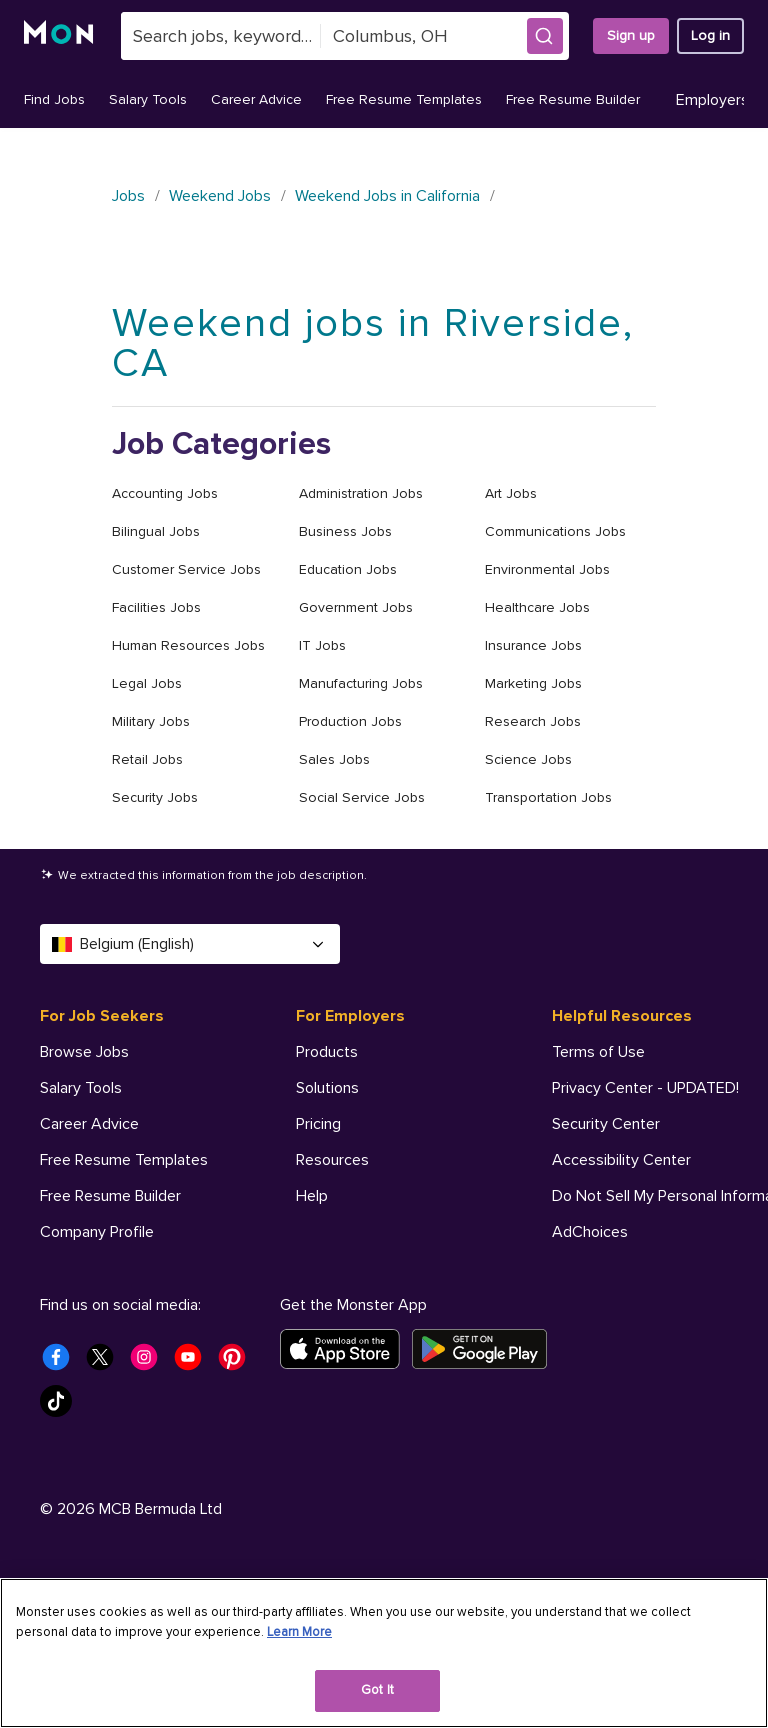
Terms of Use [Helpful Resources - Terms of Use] (598, 1052)
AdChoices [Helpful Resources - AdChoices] (590, 1232)
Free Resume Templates (404, 99)
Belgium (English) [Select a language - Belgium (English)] (190, 944)
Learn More (299, 1632)
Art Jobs (511, 493)
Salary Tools (148, 99)
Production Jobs (350, 721)
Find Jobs (54, 99)
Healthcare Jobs (537, 607)
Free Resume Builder (573, 99)
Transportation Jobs (548, 797)
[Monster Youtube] (194, 1494)
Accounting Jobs (165, 493)
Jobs (128, 196)
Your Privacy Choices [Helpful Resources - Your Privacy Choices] (646, 1267)
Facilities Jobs (156, 607)
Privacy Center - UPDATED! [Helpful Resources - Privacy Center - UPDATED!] (645, 1088)
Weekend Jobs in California (387, 196)
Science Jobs (528, 759)
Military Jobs (151, 721)
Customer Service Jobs (186, 569)
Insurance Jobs (533, 645)
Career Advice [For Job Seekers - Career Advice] (89, 1124)
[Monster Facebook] (62, 1494)
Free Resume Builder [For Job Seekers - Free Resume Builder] (110, 1196)
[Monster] (60, 36)
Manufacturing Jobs (361, 683)
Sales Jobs (334, 759)
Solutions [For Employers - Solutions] (327, 1088)
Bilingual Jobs (156, 531)
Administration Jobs (361, 493)
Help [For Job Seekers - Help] (56, 1304)
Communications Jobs (555, 531)
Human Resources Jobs (188, 645)
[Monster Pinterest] (238, 1494)
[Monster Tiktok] (62, 1538)
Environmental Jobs (547, 569)
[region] (384, 1653)
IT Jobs (322, 645)
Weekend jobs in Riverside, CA (373, 343)
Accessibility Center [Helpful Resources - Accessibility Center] (621, 1160)
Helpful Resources (622, 1016)
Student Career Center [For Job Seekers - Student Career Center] (119, 1268)
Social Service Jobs (362, 797)
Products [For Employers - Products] (327, 1052)
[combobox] (221, 36)
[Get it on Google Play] (485, 1480)
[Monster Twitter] (106, 1494)
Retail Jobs (147, 759)
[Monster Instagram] (150, 1494)
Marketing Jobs (533, 683)
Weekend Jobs (220, 196)
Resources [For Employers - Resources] (332, 1160)
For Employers (350, 1016)
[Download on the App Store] (346, 1480)
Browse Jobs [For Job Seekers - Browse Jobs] (84, 1052)
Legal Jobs (147, 683)
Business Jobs (345, 531)
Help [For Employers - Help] (312, 1196)
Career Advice (256, 99)
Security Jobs (155, 797)
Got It (377, 1690)
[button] (545, 36)
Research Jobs (533, 721)
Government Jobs (356, 607)
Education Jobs (348, 569)
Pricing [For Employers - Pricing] (318, 1124)
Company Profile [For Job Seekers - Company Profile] (97, 1232)
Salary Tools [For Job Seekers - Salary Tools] (81, 1088)
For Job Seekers (102, 1016)
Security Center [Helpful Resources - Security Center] (606, 1124)
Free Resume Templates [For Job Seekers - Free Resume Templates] (124, 1160)
